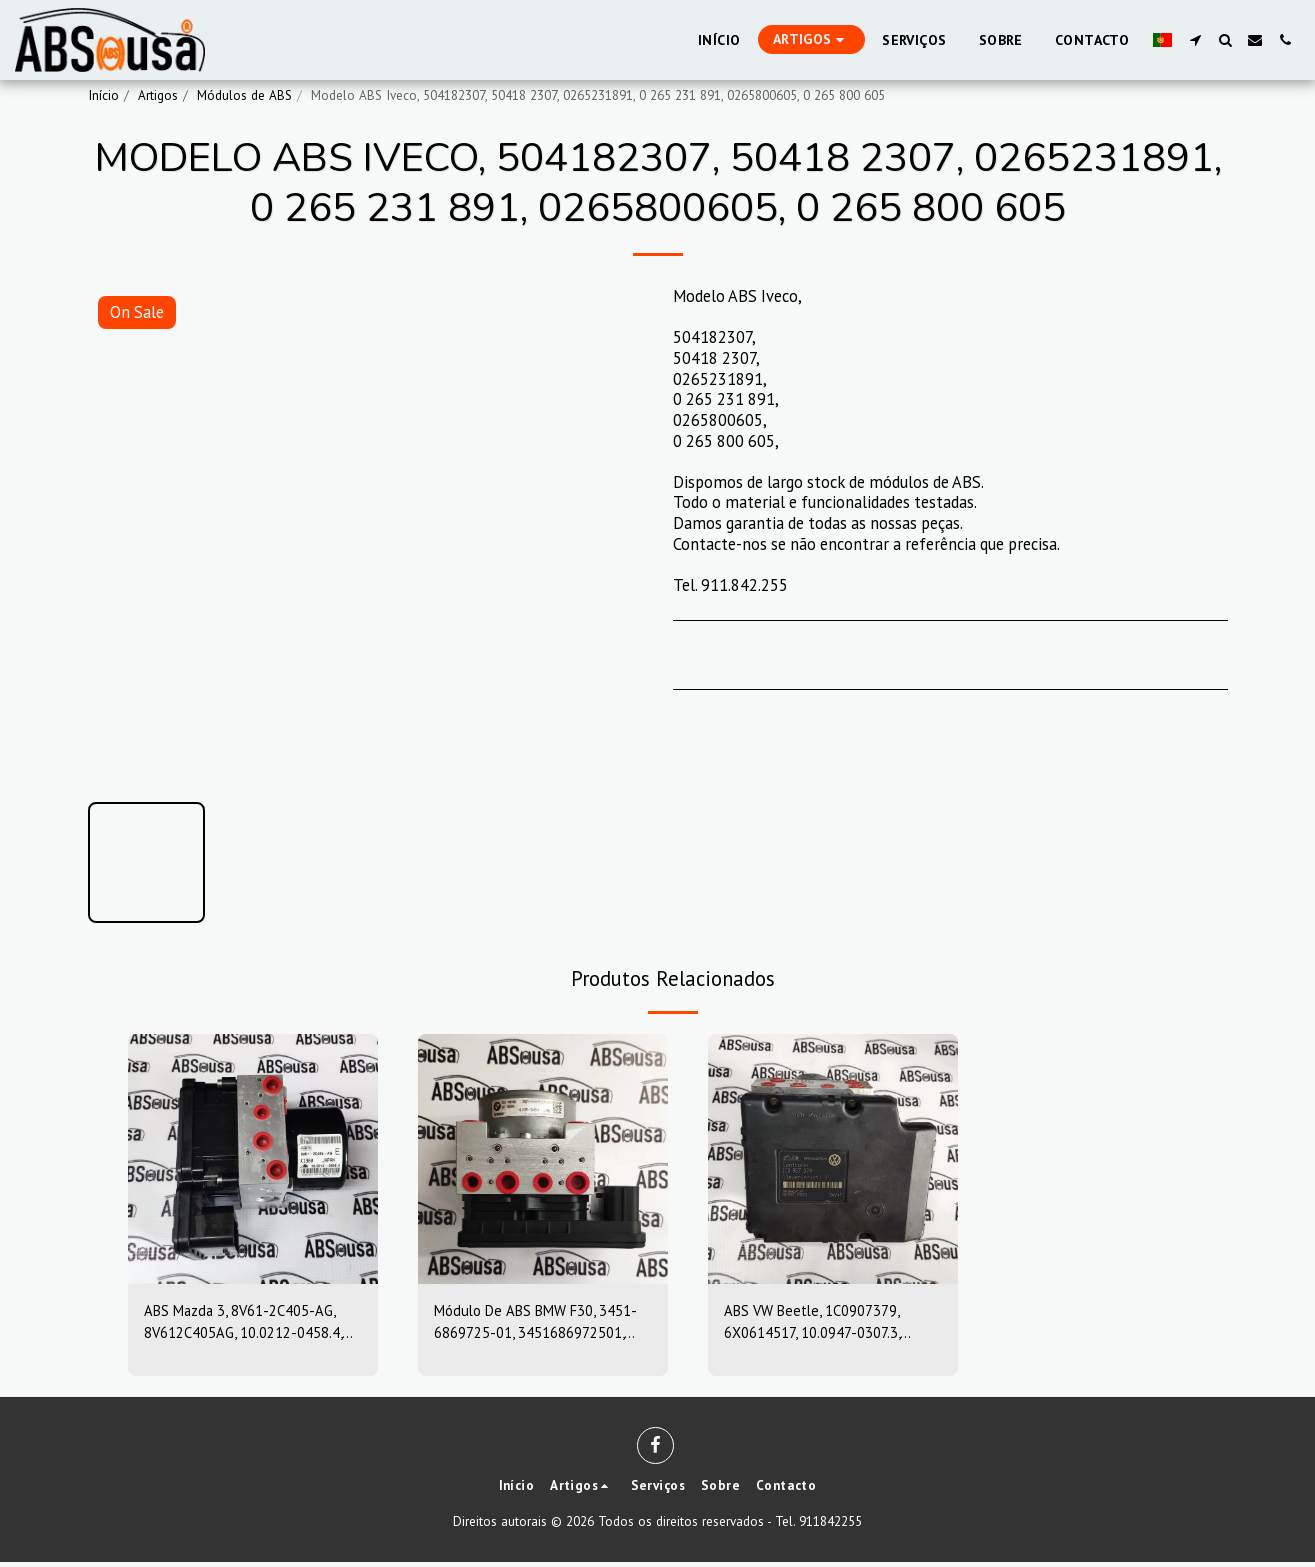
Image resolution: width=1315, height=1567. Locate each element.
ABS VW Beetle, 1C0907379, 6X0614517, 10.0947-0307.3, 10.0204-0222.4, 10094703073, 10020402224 (826, 1325)
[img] (253, 1159)
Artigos (158, 95)
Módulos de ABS (244, 95)
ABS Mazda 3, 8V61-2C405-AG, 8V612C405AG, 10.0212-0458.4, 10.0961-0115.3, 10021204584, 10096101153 (251, 1325)
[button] (1195, 40)
